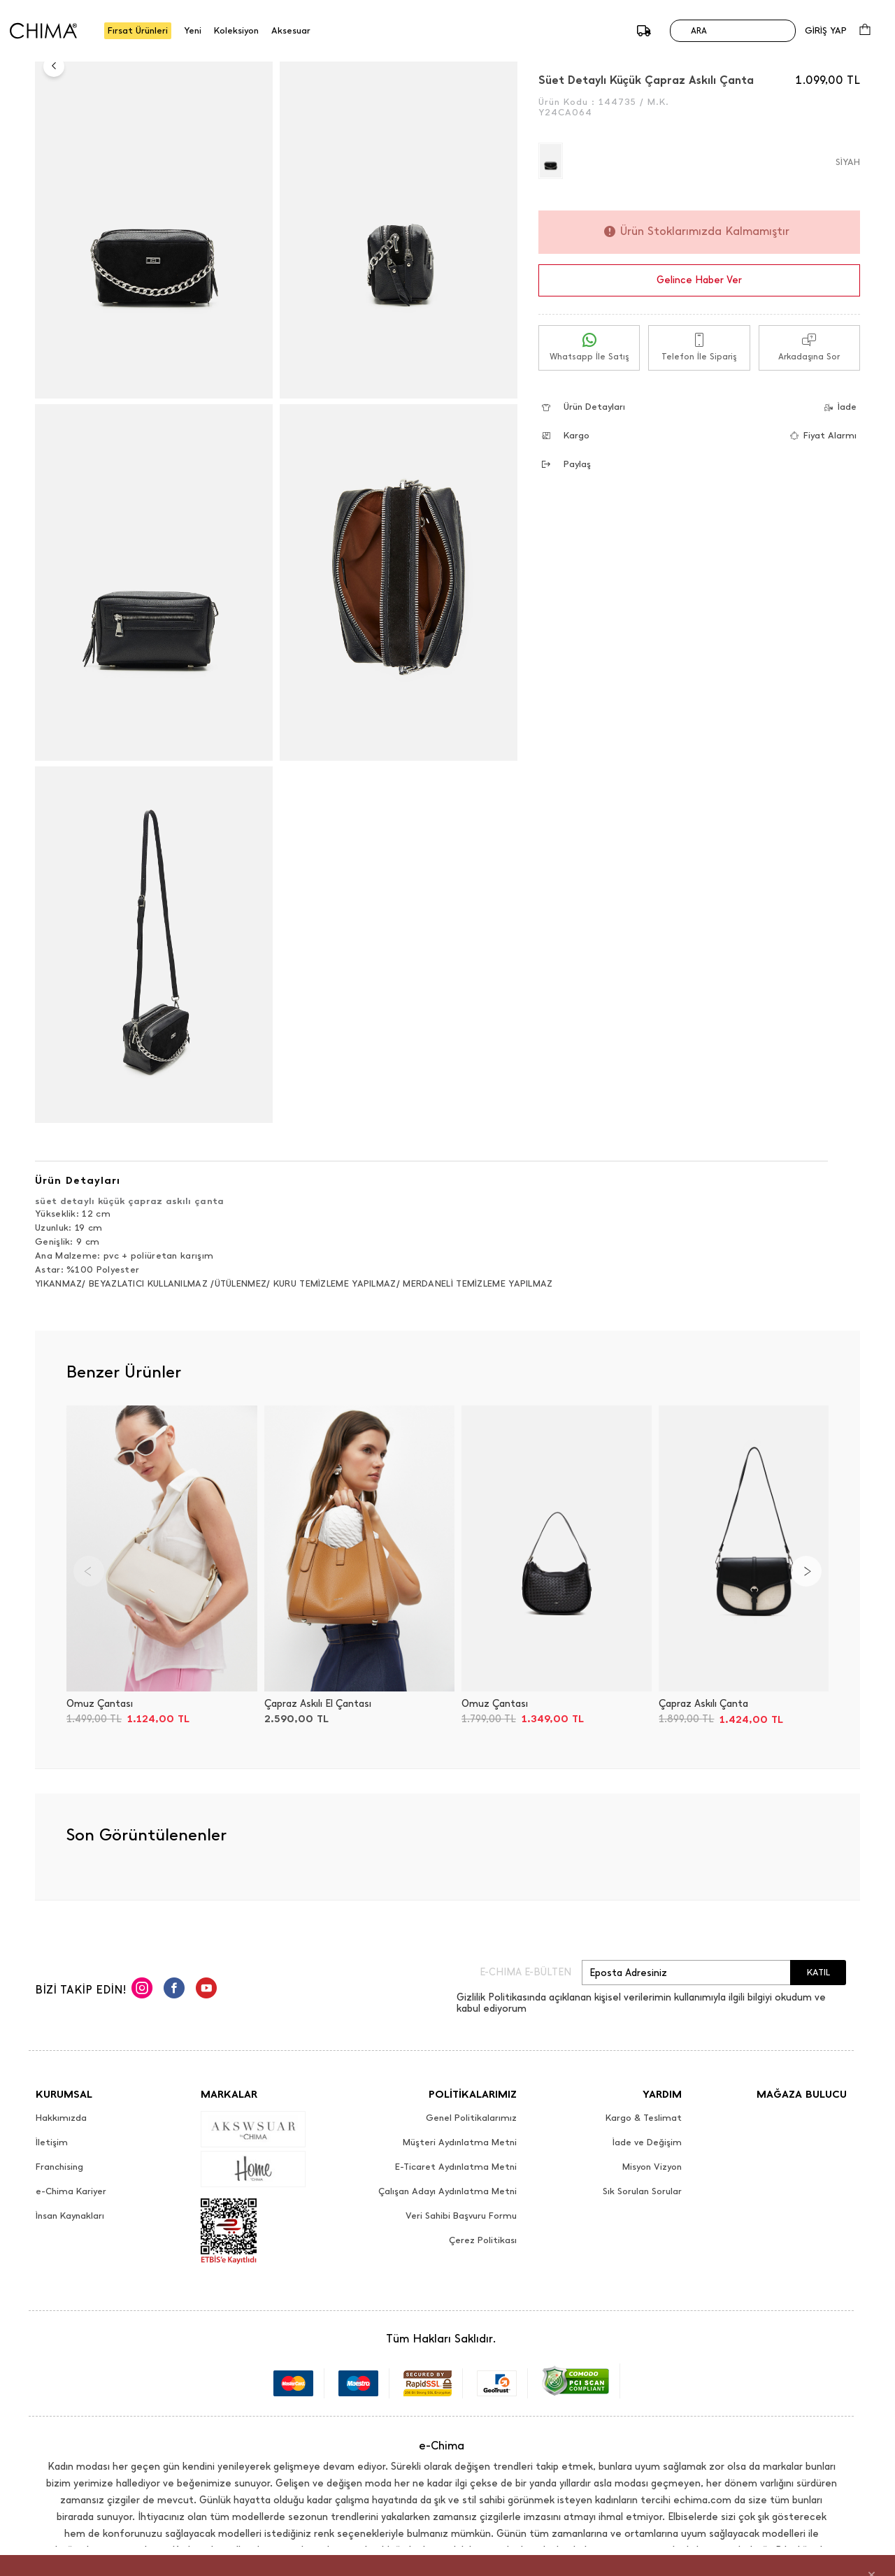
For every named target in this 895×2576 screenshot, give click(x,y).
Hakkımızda (61, 2118)
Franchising (59, 2167)
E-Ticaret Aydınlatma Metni (456, 2167)
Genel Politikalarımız (471, 2118)
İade (836, 406)
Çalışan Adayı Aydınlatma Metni (447, 2191)
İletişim (52, 2142)
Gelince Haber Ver (699, 280)
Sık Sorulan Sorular (642, 2191)
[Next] (806, 1571)
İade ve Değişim (647, 2142)
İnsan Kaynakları (70, 2216)
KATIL (818, 1972)
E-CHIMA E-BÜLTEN (525, 1972)
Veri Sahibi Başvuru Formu (461, 2216)
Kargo (565, 435)
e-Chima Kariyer (71, 2191)
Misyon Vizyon (652, 2167)
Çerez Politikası (483, 2240)
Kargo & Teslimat (644, 2118)
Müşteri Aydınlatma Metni (460, 2142)
